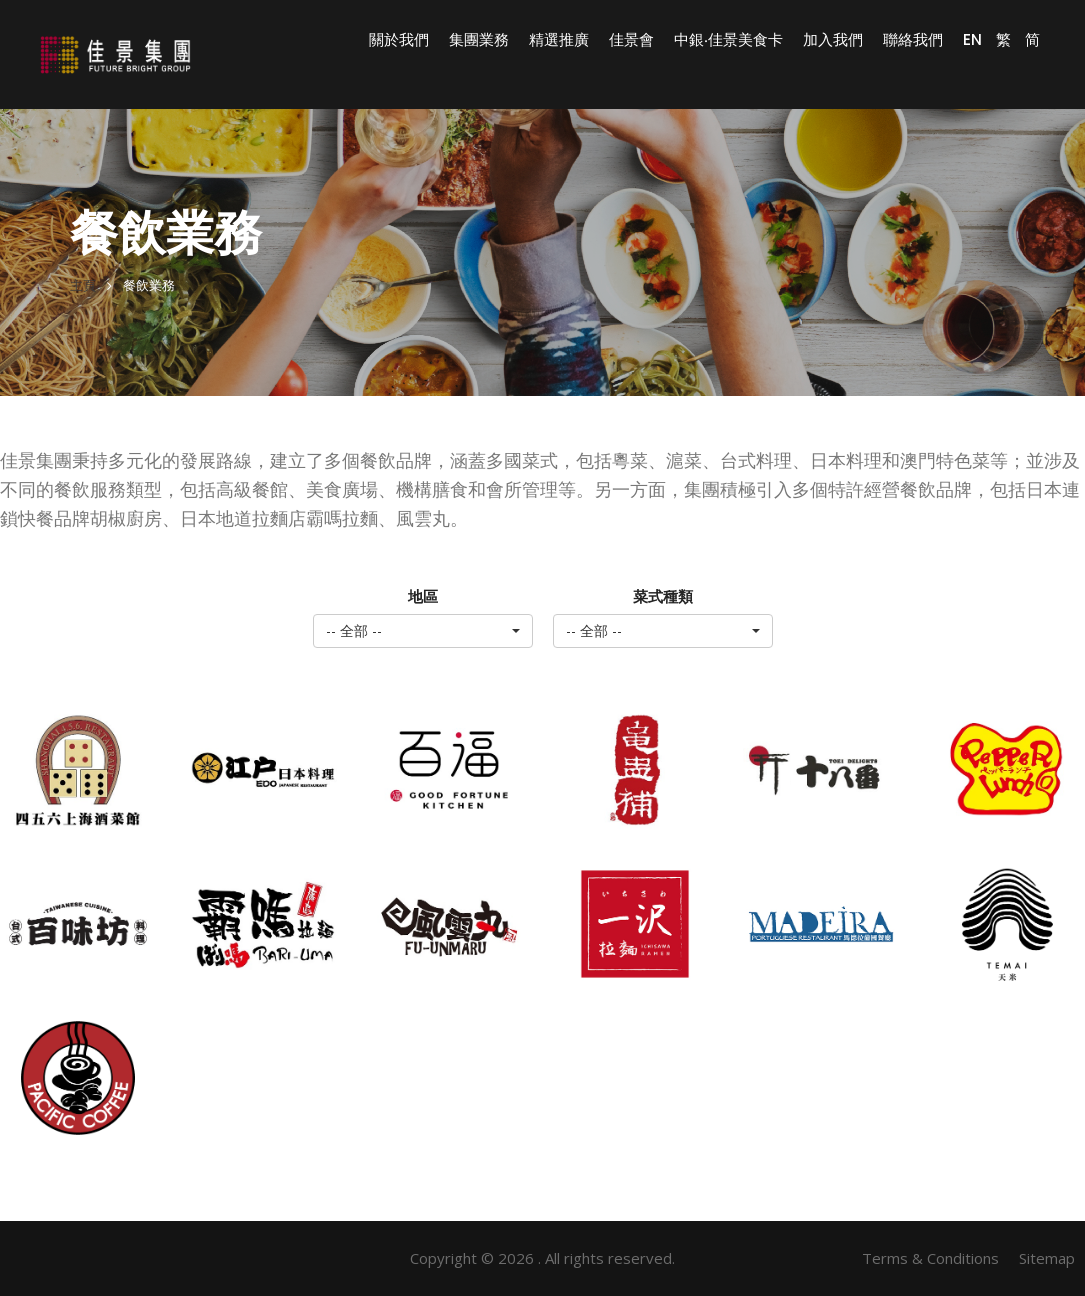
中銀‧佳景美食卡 (728, 40)
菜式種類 (663, 596)
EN (972, 39)
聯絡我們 (913, 40)
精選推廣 (559, 40)
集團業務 (479, 40)
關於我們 (399, 40)
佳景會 (631, 40)
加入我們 (833, 40)
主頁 (83, 285)
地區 (423, 596)
